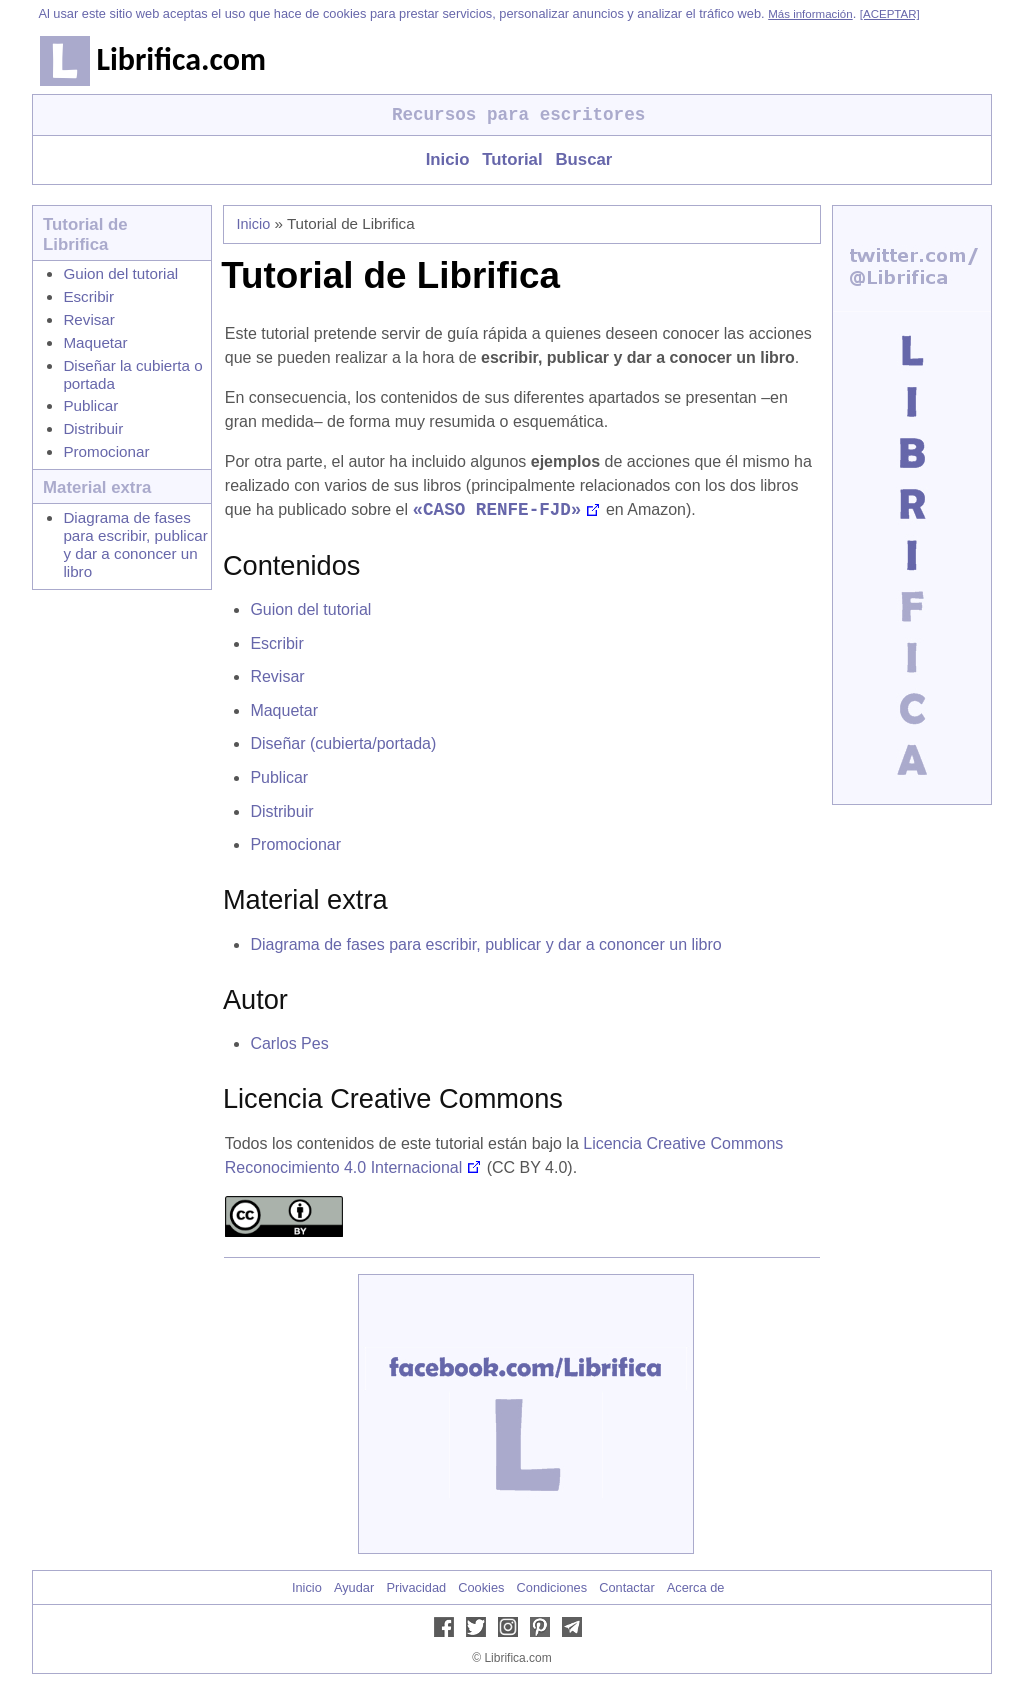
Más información (810, 14)
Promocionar (106, 451)
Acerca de (696, 1589)
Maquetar (95, 342)
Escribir (88, 296)
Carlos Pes (289, 1045)
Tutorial (512, 159)
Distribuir (93, 428)
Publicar (90, 405)
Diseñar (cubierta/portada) (343, 745)
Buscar (583, 159)
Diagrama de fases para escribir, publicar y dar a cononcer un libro (135, 544)
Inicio (448, 159)
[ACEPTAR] (890, 14)
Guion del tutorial (120, 273)
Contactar (626, 1589)
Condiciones (552, 1589)
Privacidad (416, 1589)
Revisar (88, 319)
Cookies (481, 1589)
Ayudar (354, 1589)
